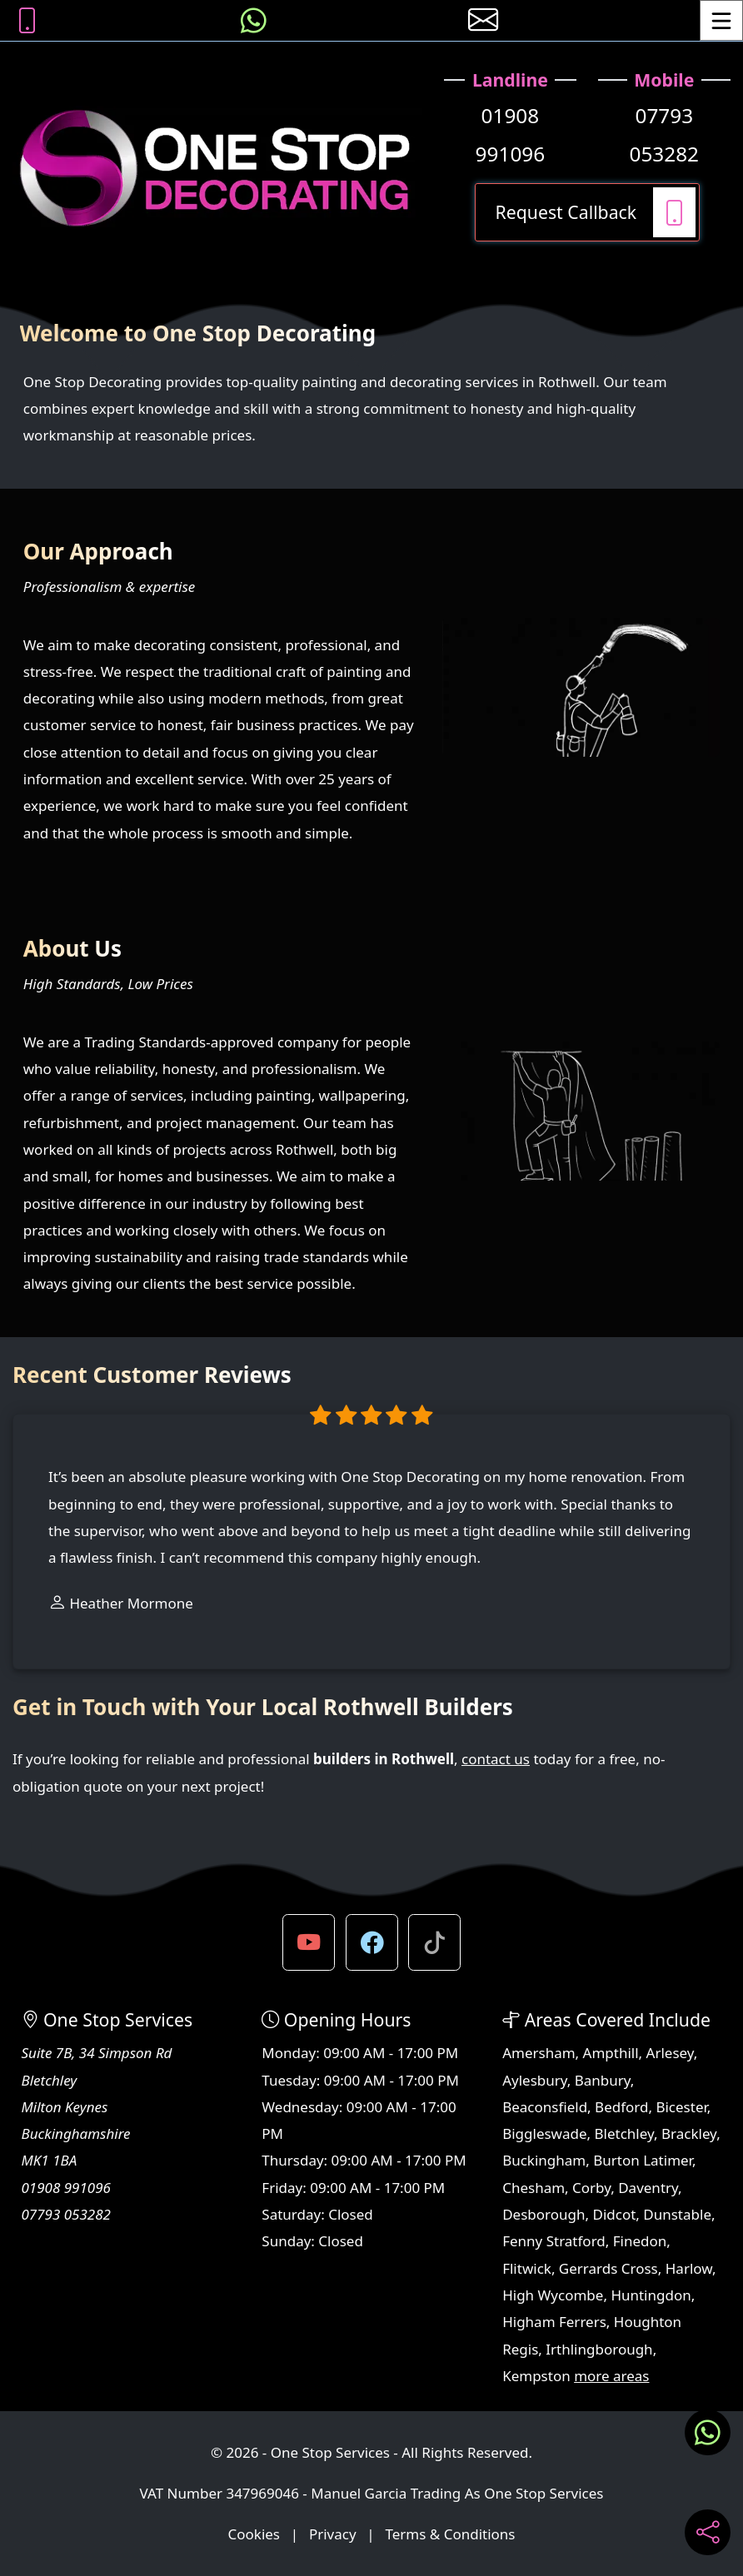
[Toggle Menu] (721, 20)
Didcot (614, 2214)
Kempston (536, 2375)
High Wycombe (552, 2295)
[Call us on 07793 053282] (27, 20)
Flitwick (526, 2268)
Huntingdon (651, 2295)
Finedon (640, 2240)
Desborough (543, 2214)
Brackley (688, 2133)
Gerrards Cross (608, 2268)
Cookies (254, 2534)
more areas (611, 2375)
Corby (591, 2187)
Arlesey (670, 2052)
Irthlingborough (599, 2349)
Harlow (689, 2268)
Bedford (621, 2106)
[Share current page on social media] (708, 2532)
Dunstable (677, 2214)
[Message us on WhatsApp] (254, 20)
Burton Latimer (642, 2160)
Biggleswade (544, 2133)
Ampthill (611, 2052)
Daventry (648, 2187)
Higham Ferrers (554, 2321)
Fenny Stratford (554, 2240)
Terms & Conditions (450, 2534)
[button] (308, 1943)
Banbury (603, 2080)
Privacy (333, 2534)
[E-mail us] (483, 20)
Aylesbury (534, 2080)
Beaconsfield (544, 2106)
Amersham (538, 2052)
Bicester (681, 2106)
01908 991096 (511, 134)
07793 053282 (665, 134)
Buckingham (544, 2160)
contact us (495, 1758)
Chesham (533, 2187)
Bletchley (624, 2133)
